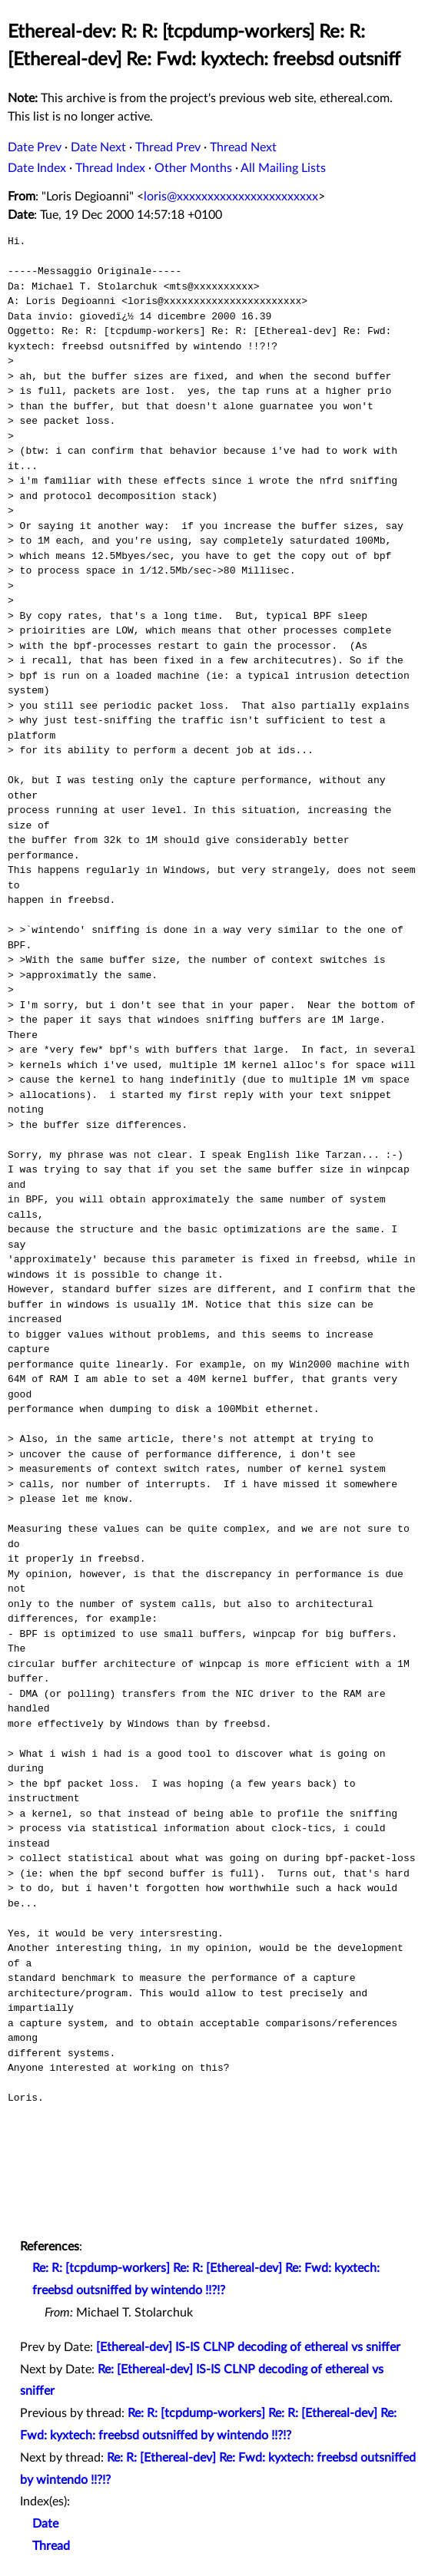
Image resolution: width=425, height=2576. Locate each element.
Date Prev (34, 147)
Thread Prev (168, 147)
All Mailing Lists (283, 168)
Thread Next (243, 147)
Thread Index (110, 168)
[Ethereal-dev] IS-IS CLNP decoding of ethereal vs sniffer (248, 2347)
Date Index (37, 168)
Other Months (193, 168)
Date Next (98, 147)
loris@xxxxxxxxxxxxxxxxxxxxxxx (231, 196)
